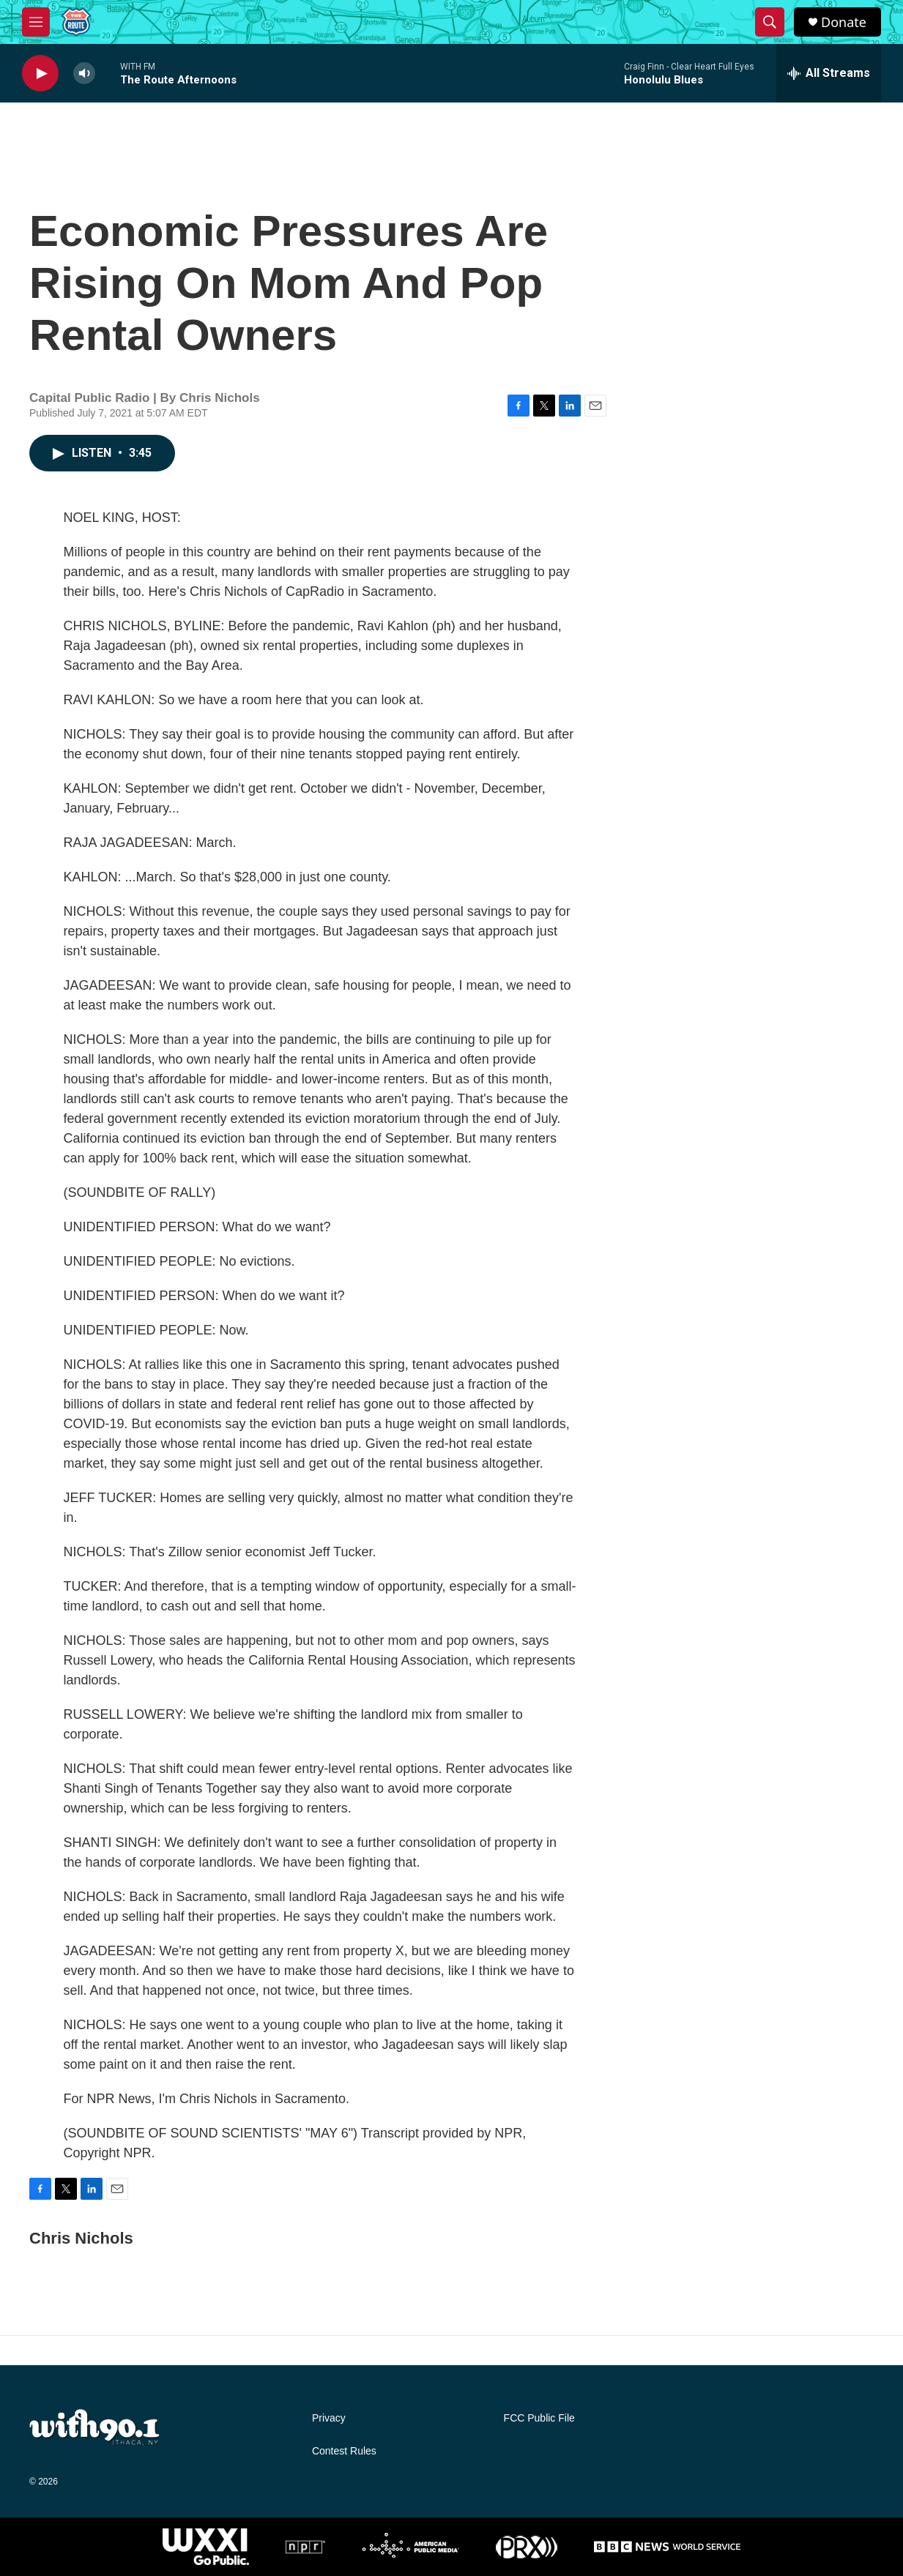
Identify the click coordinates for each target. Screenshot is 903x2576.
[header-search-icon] (769, 22)
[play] (40, 73)
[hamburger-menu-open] (36, 22)
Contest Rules (344, 2451)
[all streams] (828, 73)
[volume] (84, 73)
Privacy (329, 2418)
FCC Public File (539, 2418)
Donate (843, 22)
